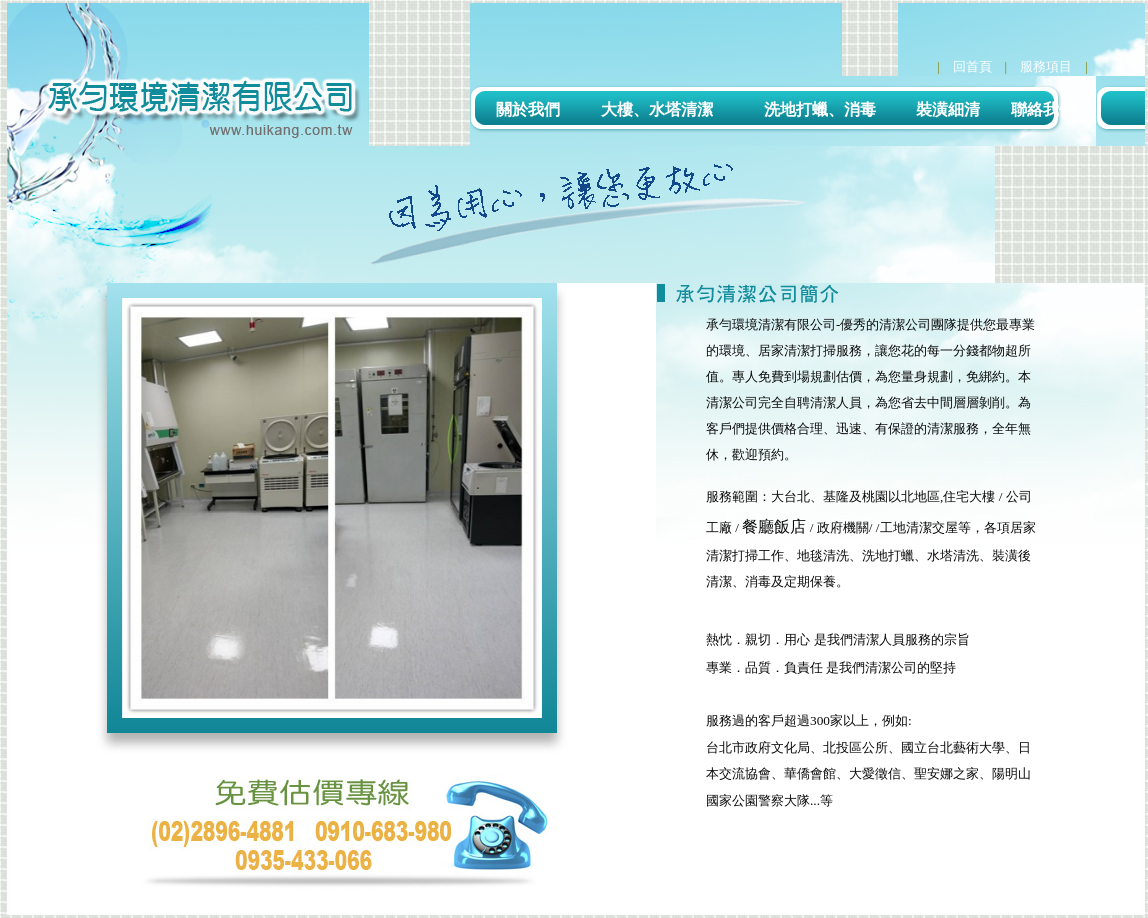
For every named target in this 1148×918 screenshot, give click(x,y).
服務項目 (1046, 66)
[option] (332, 508)
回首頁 (972, 66)
